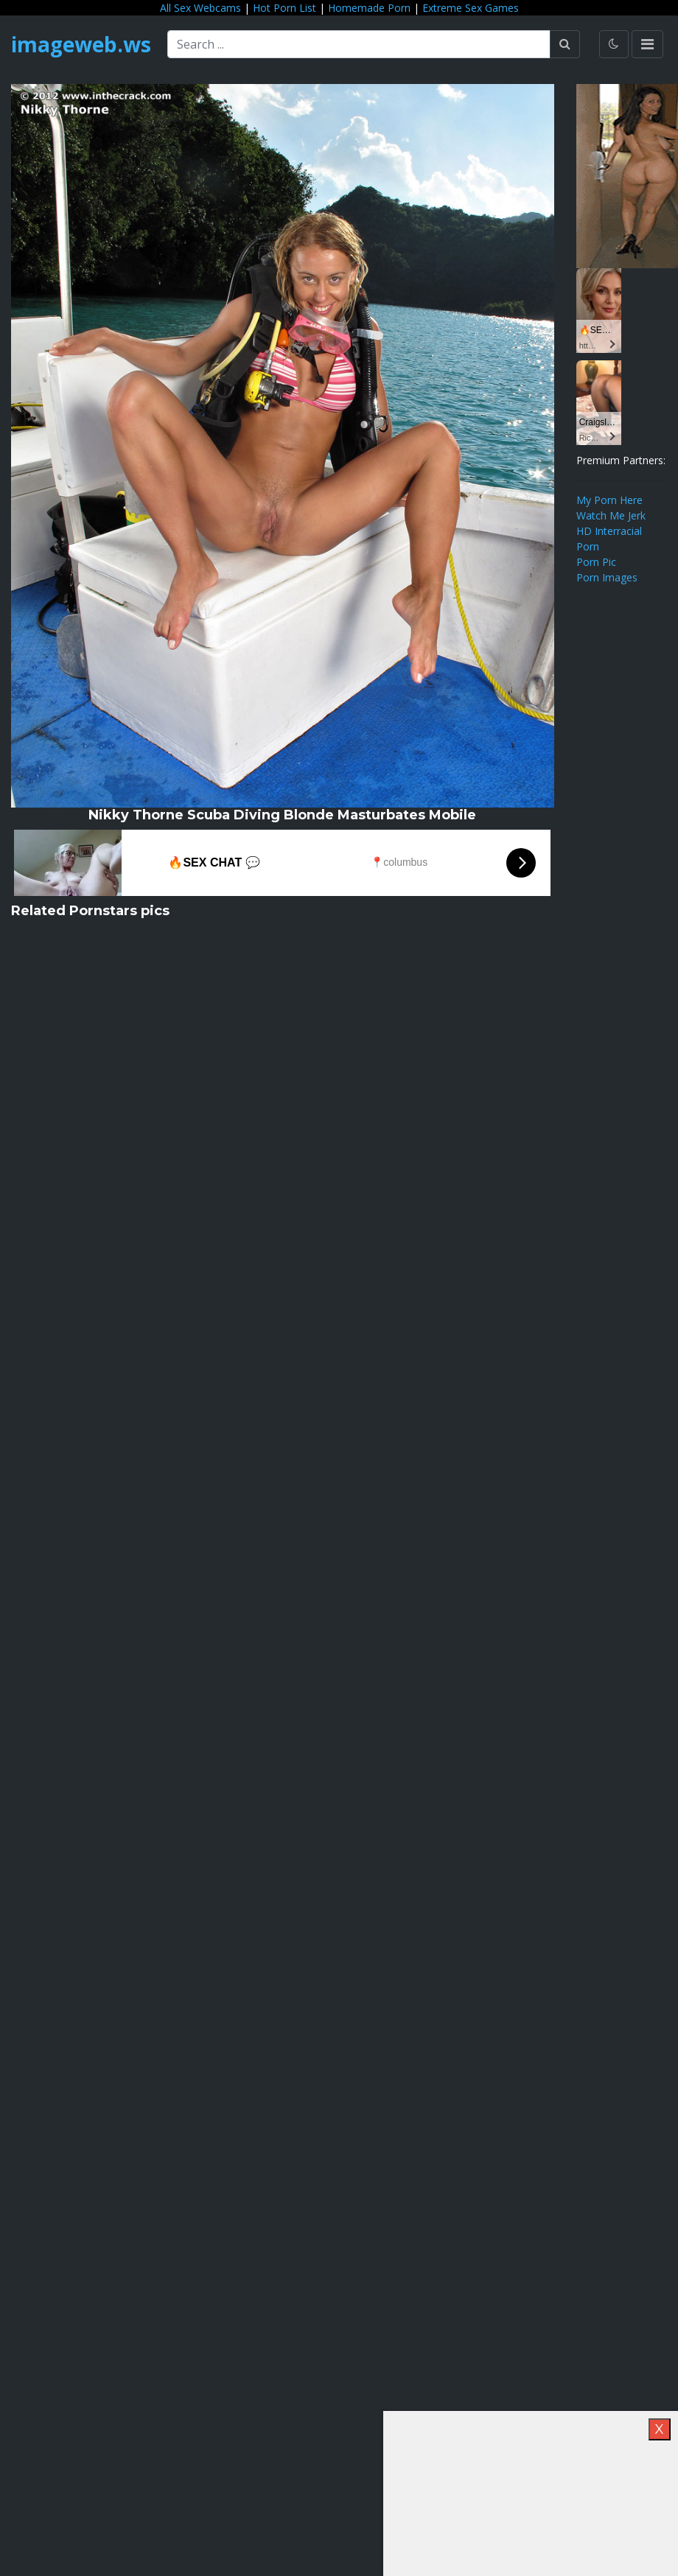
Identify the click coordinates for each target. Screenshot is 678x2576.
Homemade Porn (369, 8)
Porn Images (606, 577)
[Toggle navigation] (647, 44)
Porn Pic (596, 562)
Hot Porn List (284, 8)
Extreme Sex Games (470, 8)
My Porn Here (609, 500)
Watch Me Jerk (611, 515)
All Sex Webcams (200, 8)
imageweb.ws (81, 44)
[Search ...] (359, 44)
